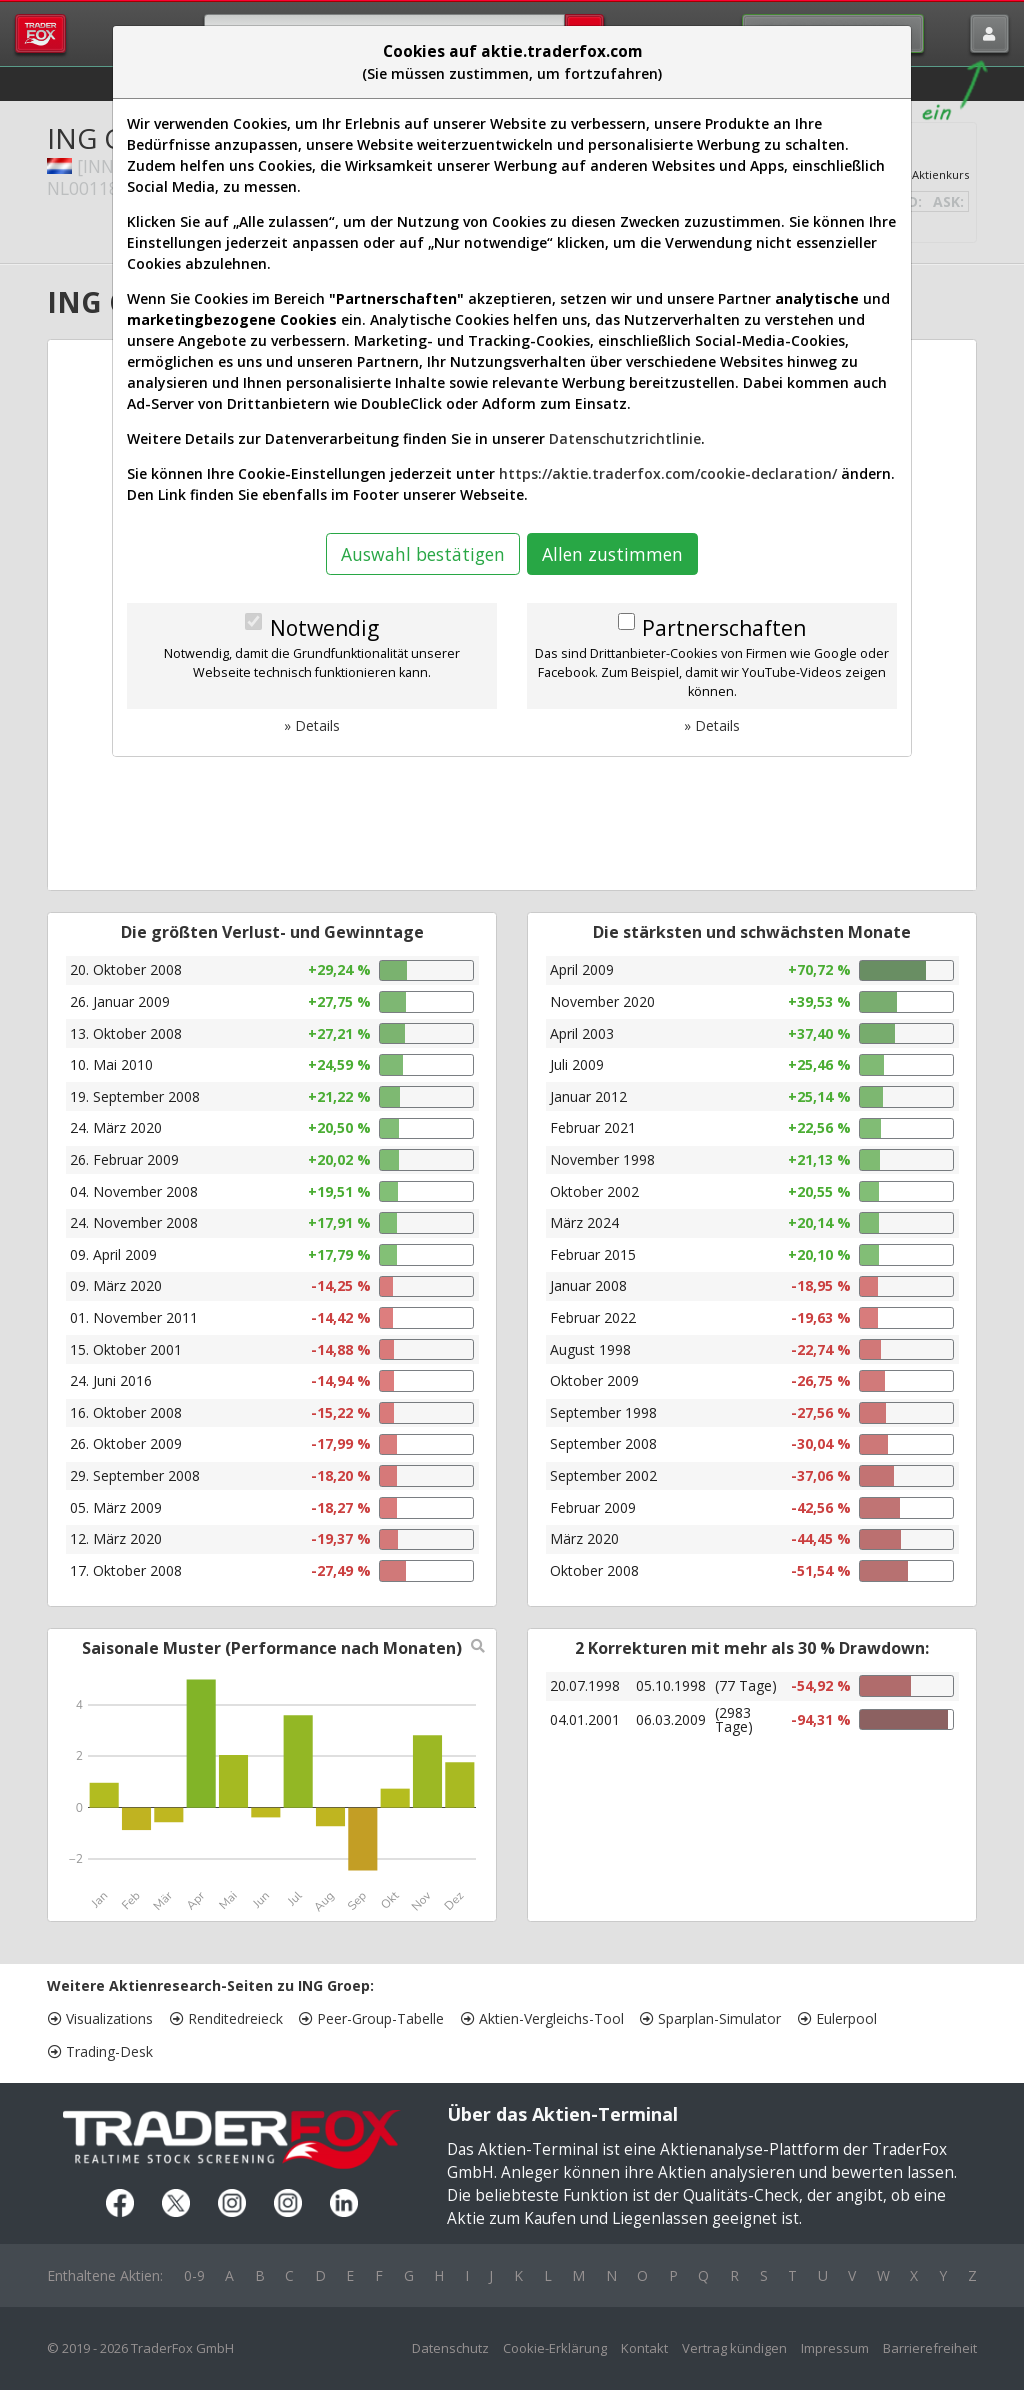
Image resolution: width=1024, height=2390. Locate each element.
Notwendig (324, 628)
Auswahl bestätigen (423, 554)
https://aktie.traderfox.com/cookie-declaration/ (668, 473)
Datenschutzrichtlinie (625, 438)
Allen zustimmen (612, 554)
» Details (312, 725)
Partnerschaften (724, 628)
